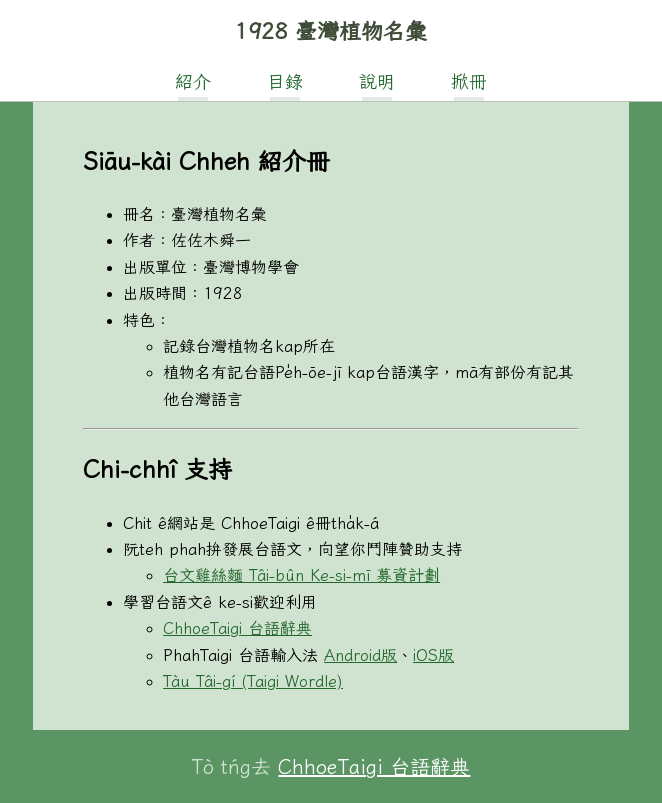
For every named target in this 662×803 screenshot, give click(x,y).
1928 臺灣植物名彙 (331, 31)
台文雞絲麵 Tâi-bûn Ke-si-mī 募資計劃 (301, 575)
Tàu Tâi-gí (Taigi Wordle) (253, 681)
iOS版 (433, 655)
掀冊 (469, 81)
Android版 (360, 655)
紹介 (193, 81)
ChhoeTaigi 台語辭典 (237, 628)
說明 (377, 81)
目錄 (285, 81)
